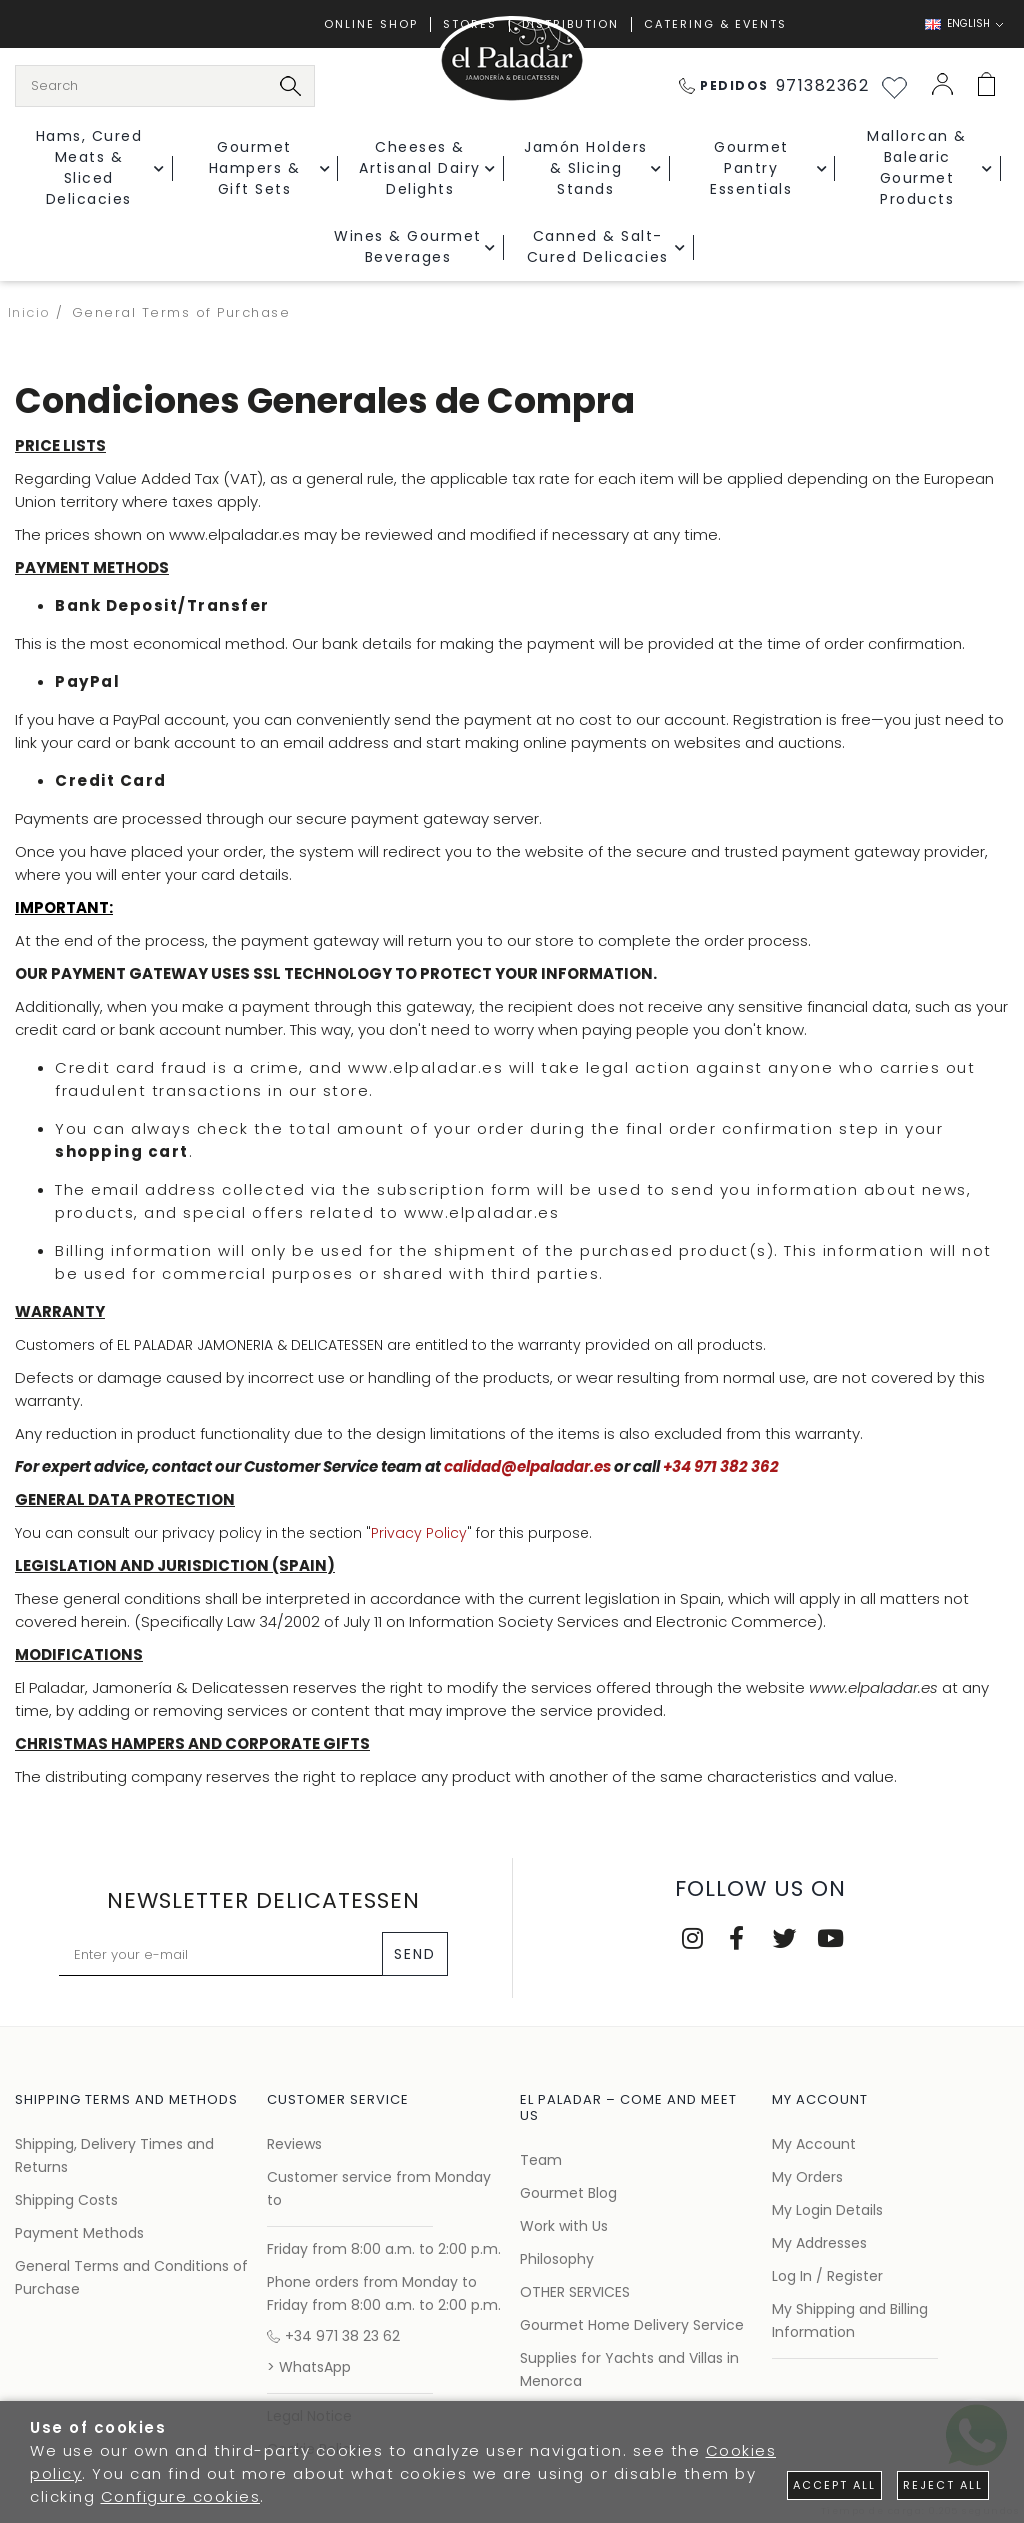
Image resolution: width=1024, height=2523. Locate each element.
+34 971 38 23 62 (333, 2336)
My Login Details (827, 2210)
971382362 (774, 85)
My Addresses (819, 2243)
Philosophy (557, 2259)
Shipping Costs (66, 2200)
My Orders (807, 2177)
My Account (814, 2144)
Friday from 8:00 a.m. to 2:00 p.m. (384, 2249)
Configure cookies (181, 2496)
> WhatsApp (309, 2367)
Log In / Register (827, 2276)
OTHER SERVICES (575, 2292)
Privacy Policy (419, 1533)
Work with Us (564, 2226)
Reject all (943, 2485)
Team (541, 2160)
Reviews (294, 2144)
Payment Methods (79, 2233)
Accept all (834, 2485)
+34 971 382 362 (721, 1466)
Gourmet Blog (568, 2193)
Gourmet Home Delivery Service (632, 2325)
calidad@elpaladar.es (527, 1466)
